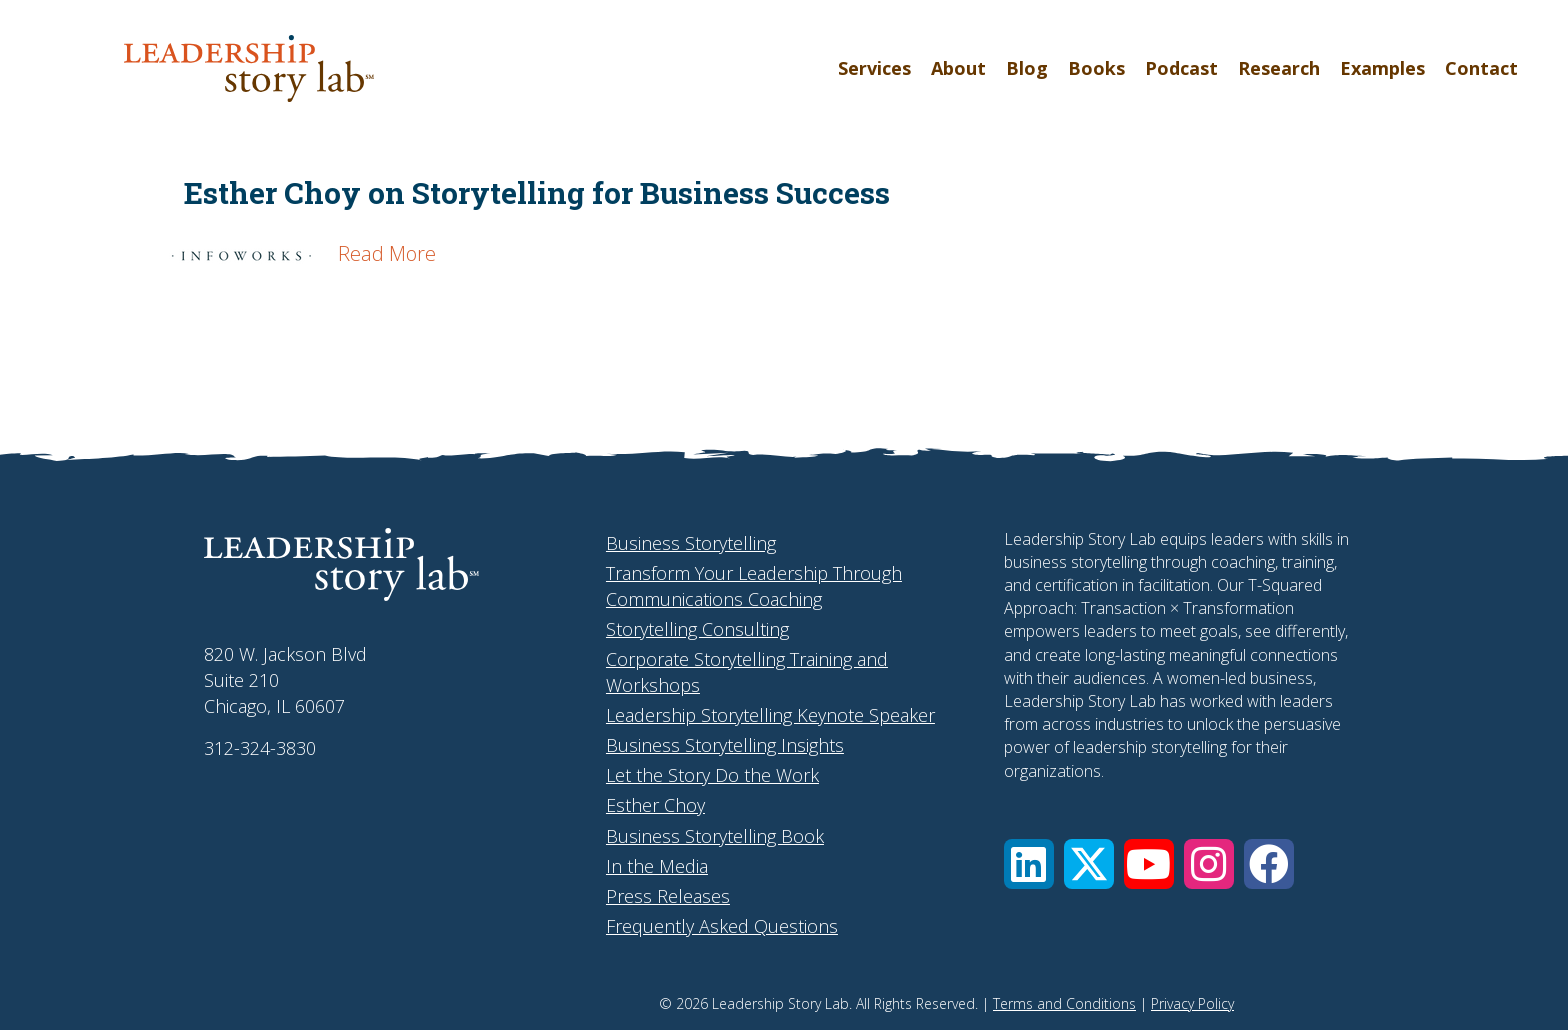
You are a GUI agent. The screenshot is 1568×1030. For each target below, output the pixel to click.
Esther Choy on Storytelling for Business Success (537, 192)
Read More (387, 253)
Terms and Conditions (1064, 1003)
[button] (1029, 864)
